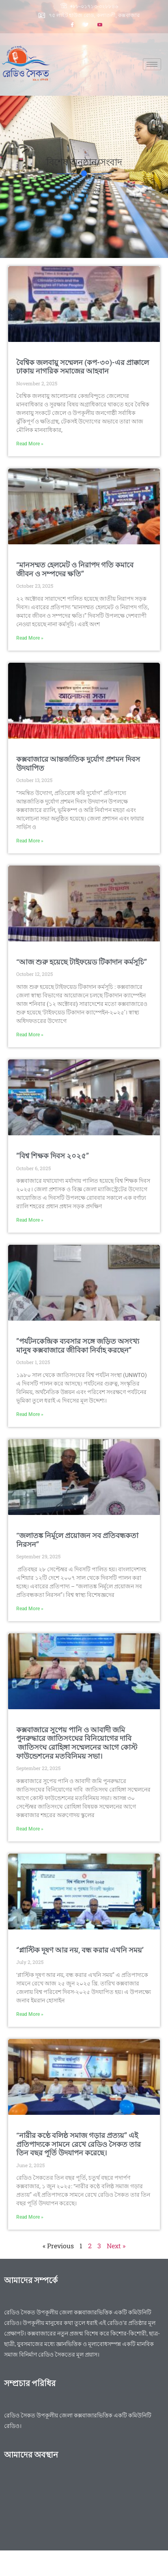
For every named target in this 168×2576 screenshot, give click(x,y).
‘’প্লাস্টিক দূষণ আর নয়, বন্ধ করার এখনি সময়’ (80, 1950)
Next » (116, 2245)
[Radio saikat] (84, 2511)
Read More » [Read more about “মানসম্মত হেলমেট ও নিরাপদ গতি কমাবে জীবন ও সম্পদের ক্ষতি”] (29, 638)
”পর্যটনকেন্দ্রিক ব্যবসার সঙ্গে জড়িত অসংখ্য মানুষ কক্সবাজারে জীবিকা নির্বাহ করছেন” (77, 1345)
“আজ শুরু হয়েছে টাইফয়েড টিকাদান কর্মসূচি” (81, 962)
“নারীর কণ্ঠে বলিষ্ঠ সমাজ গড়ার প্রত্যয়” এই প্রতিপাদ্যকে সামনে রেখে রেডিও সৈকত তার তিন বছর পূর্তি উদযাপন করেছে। (78, 2144)
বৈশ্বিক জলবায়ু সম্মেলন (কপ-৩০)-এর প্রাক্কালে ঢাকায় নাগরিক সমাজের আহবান (82, 367)
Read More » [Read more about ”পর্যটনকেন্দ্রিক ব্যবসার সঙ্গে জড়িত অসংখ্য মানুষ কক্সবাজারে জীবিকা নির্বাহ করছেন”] (29, 1414)
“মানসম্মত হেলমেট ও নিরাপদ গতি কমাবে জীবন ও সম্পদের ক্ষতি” (75, 569)
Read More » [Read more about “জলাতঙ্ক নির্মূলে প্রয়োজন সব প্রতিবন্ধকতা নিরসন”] (29, 1608)
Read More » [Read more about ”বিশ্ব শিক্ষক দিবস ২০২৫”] (29, 1220)
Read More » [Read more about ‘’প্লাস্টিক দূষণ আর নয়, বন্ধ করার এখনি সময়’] (29, 2014)
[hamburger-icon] (152, 64)
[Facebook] (72, 25)
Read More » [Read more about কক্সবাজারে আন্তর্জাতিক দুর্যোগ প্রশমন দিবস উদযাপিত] (29, 841)
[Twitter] (86, 25)
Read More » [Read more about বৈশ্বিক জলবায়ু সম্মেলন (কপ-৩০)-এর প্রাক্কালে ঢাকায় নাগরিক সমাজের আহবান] (29, 444)
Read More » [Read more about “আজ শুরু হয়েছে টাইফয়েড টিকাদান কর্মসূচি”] (29, 1035)
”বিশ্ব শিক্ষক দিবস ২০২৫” (52, 1156)
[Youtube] (100, 25)
